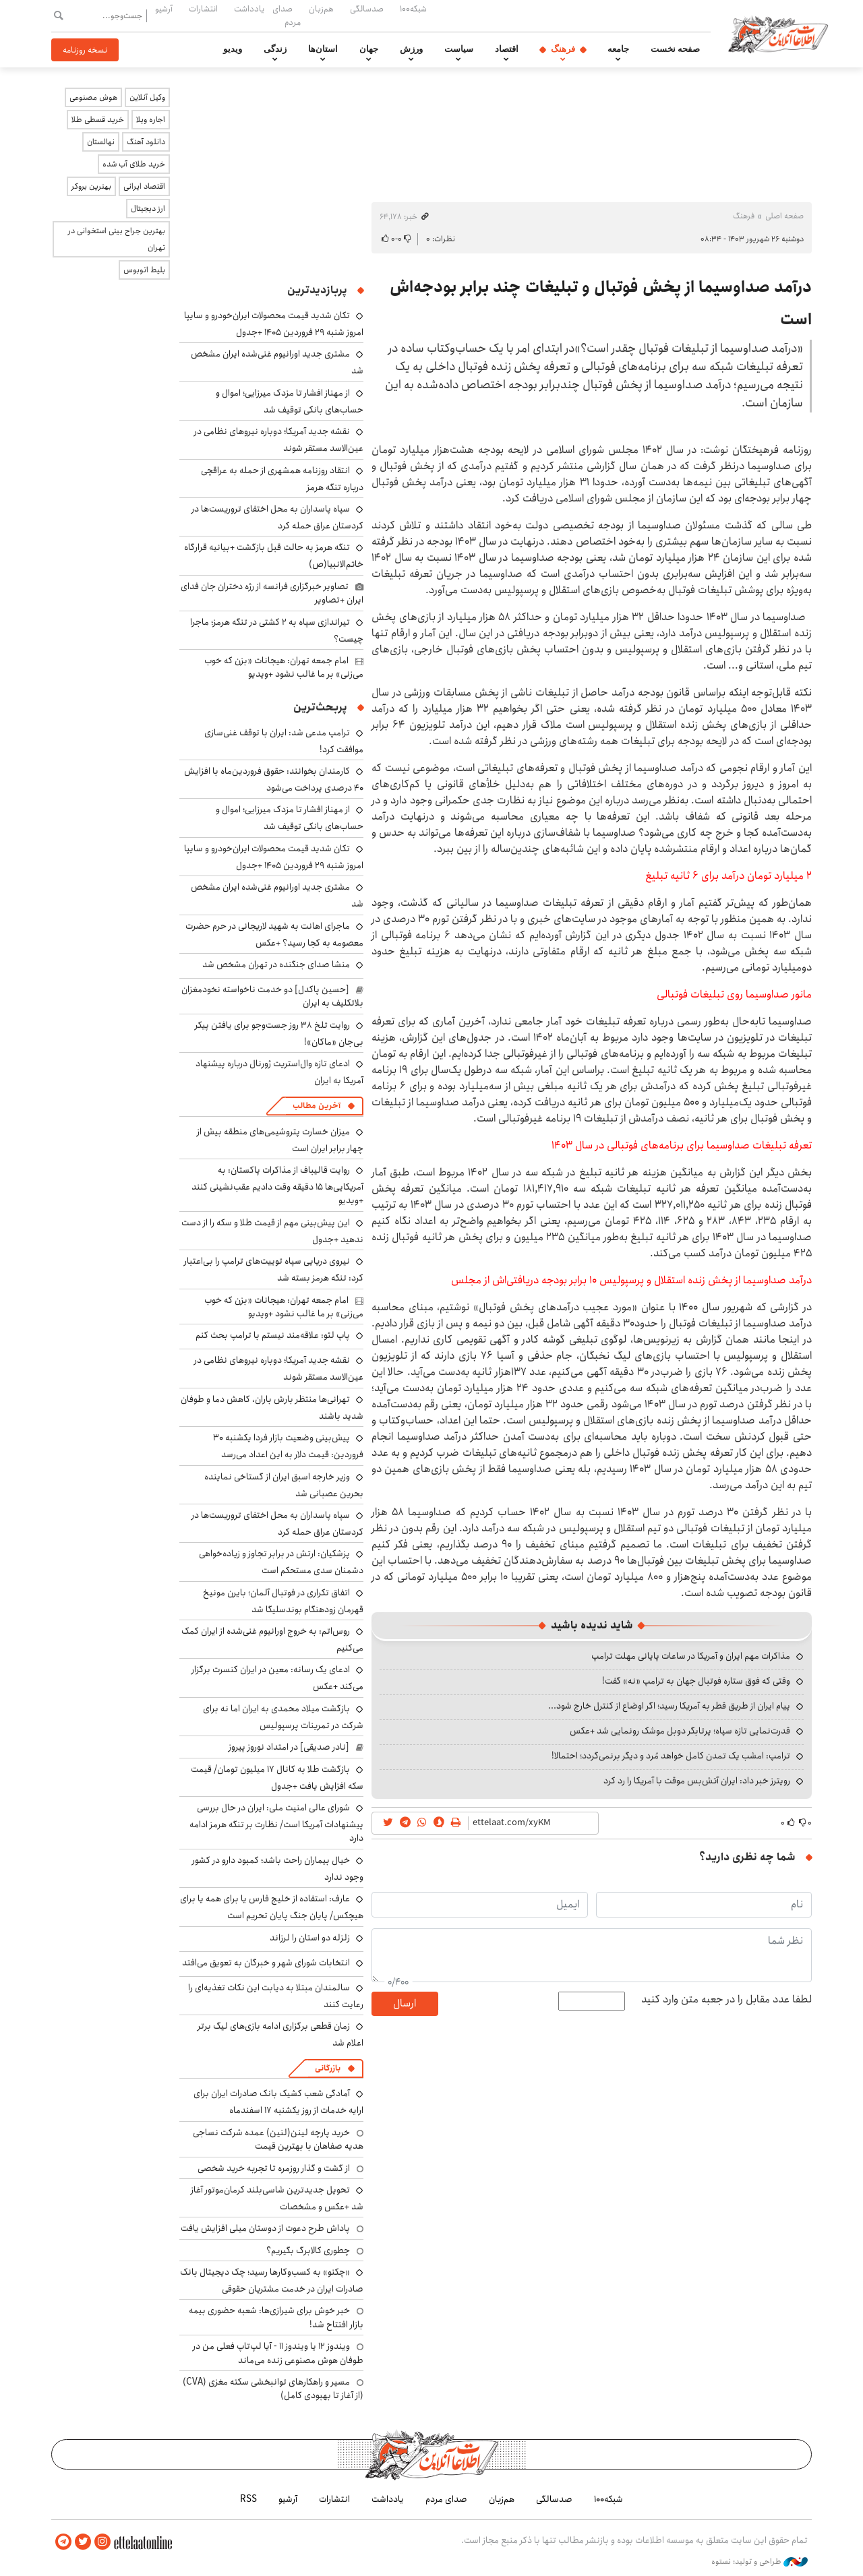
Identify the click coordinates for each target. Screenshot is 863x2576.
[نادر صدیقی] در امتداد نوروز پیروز (289, 1747)
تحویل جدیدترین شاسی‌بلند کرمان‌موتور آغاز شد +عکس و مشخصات (277, 2198)
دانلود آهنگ (146, 141)
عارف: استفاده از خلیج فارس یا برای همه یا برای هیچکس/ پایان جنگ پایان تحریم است (271, 1907)
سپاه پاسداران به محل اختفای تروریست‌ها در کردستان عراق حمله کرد (277, 517)
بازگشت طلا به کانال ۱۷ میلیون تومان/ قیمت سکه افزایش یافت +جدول (277, 1777)
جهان (368, 49)
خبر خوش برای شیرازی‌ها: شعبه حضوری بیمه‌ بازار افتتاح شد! (276, 2317)
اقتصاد (506, 49)
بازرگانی (327, 2068)
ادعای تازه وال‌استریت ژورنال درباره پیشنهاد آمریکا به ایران (279, 1072)
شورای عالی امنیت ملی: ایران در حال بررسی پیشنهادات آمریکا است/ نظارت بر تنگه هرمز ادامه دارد (276, 1822)
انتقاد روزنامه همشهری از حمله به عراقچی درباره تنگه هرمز (282, 479)
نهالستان (101, 141)
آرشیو (164, 9)
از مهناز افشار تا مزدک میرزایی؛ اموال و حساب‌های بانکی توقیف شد (289, 401)
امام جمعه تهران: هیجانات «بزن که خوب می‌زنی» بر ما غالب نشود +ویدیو (283, 667)
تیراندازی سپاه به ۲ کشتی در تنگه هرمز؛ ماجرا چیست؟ (276, 630)
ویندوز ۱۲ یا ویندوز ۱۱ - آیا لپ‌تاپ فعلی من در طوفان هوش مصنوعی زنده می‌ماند (278, 2353)
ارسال (404, 2003)
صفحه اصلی (784, 216)
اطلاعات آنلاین (778, 33)
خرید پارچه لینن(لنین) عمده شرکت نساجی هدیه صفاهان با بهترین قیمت (278, 2139)
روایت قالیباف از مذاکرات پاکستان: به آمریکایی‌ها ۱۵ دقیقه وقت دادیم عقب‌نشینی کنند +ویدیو (277, 1185)
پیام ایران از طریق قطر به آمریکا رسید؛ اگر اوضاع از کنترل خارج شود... (669, 1705)
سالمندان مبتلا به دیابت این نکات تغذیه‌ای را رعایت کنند (275, 1996)
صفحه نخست (675, 49)
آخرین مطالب (316, 1105)
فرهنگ (563, 49)
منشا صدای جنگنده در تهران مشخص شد (276, 964)
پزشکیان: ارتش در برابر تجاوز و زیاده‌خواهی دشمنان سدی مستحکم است (281, 1562)
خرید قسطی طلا (97, 119)
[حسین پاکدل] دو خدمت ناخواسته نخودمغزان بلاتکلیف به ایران (272, 996)
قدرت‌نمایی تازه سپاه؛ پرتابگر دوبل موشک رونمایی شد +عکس (680, 1730)
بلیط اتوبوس (144, 270)
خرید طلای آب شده (133, 164)
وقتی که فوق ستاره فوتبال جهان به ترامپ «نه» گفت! (696, 1681)
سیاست (458, 49)
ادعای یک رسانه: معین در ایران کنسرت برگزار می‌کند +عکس (277, 1678)
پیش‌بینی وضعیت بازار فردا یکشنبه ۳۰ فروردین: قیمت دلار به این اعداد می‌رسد (288, 1446)
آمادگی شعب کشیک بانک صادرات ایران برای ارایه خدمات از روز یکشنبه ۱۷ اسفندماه (278, 2102)
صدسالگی (367, 9)
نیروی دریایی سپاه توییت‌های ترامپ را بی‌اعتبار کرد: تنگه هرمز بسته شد (273, 1269)
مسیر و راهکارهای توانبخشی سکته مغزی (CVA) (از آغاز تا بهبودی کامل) (273, 2388)
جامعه (618, 49)
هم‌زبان (321, 9)
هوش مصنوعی (93, 97)
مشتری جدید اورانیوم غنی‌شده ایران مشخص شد (277, 895)
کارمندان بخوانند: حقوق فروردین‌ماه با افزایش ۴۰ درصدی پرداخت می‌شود (273, 779)
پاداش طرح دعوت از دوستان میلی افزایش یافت (265, 2228)
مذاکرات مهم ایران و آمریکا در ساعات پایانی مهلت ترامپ (690, 1656)
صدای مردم (286, 15)
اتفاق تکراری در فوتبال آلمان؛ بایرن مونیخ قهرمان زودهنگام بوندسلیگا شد (283, 1601)
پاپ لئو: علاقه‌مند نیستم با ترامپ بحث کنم (273, 1335)
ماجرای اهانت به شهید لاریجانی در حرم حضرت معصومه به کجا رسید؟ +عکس (274, 934)
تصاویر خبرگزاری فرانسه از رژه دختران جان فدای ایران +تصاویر (272, 593)
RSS (248, 2499)
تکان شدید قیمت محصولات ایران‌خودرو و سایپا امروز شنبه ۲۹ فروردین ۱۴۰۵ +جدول (273, 324)
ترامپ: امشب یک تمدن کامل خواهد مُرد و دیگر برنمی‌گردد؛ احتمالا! (671, 1755)
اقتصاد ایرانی (144, 186)
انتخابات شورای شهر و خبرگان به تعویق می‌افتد (266, 1962)
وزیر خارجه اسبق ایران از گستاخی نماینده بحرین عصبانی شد (283, 1485)
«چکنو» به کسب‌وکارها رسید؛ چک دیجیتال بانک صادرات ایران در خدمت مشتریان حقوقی (271, 2280)
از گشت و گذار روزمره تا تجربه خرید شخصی (274, 2168)
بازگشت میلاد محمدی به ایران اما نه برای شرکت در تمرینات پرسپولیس (283, 1717)
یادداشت (249, 9)
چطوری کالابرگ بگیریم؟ (308, 2250)
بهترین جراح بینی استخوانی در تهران (116, 239)
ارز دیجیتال (148, 208)
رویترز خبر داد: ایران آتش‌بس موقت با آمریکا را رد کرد (696, 1780)
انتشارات (203, 9)
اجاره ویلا (150, 119)
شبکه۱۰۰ (413, 9)
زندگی (275, 49)
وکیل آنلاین (147, 97)
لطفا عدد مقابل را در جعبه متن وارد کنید (726, 2000)
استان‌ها (323, 49)
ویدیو (232, 49)
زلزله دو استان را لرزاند (310, 1937)
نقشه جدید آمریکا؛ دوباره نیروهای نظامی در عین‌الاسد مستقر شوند (278, 1368)
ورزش (411, 49)
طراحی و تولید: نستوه (759, 2562)
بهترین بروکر (91, 186)
